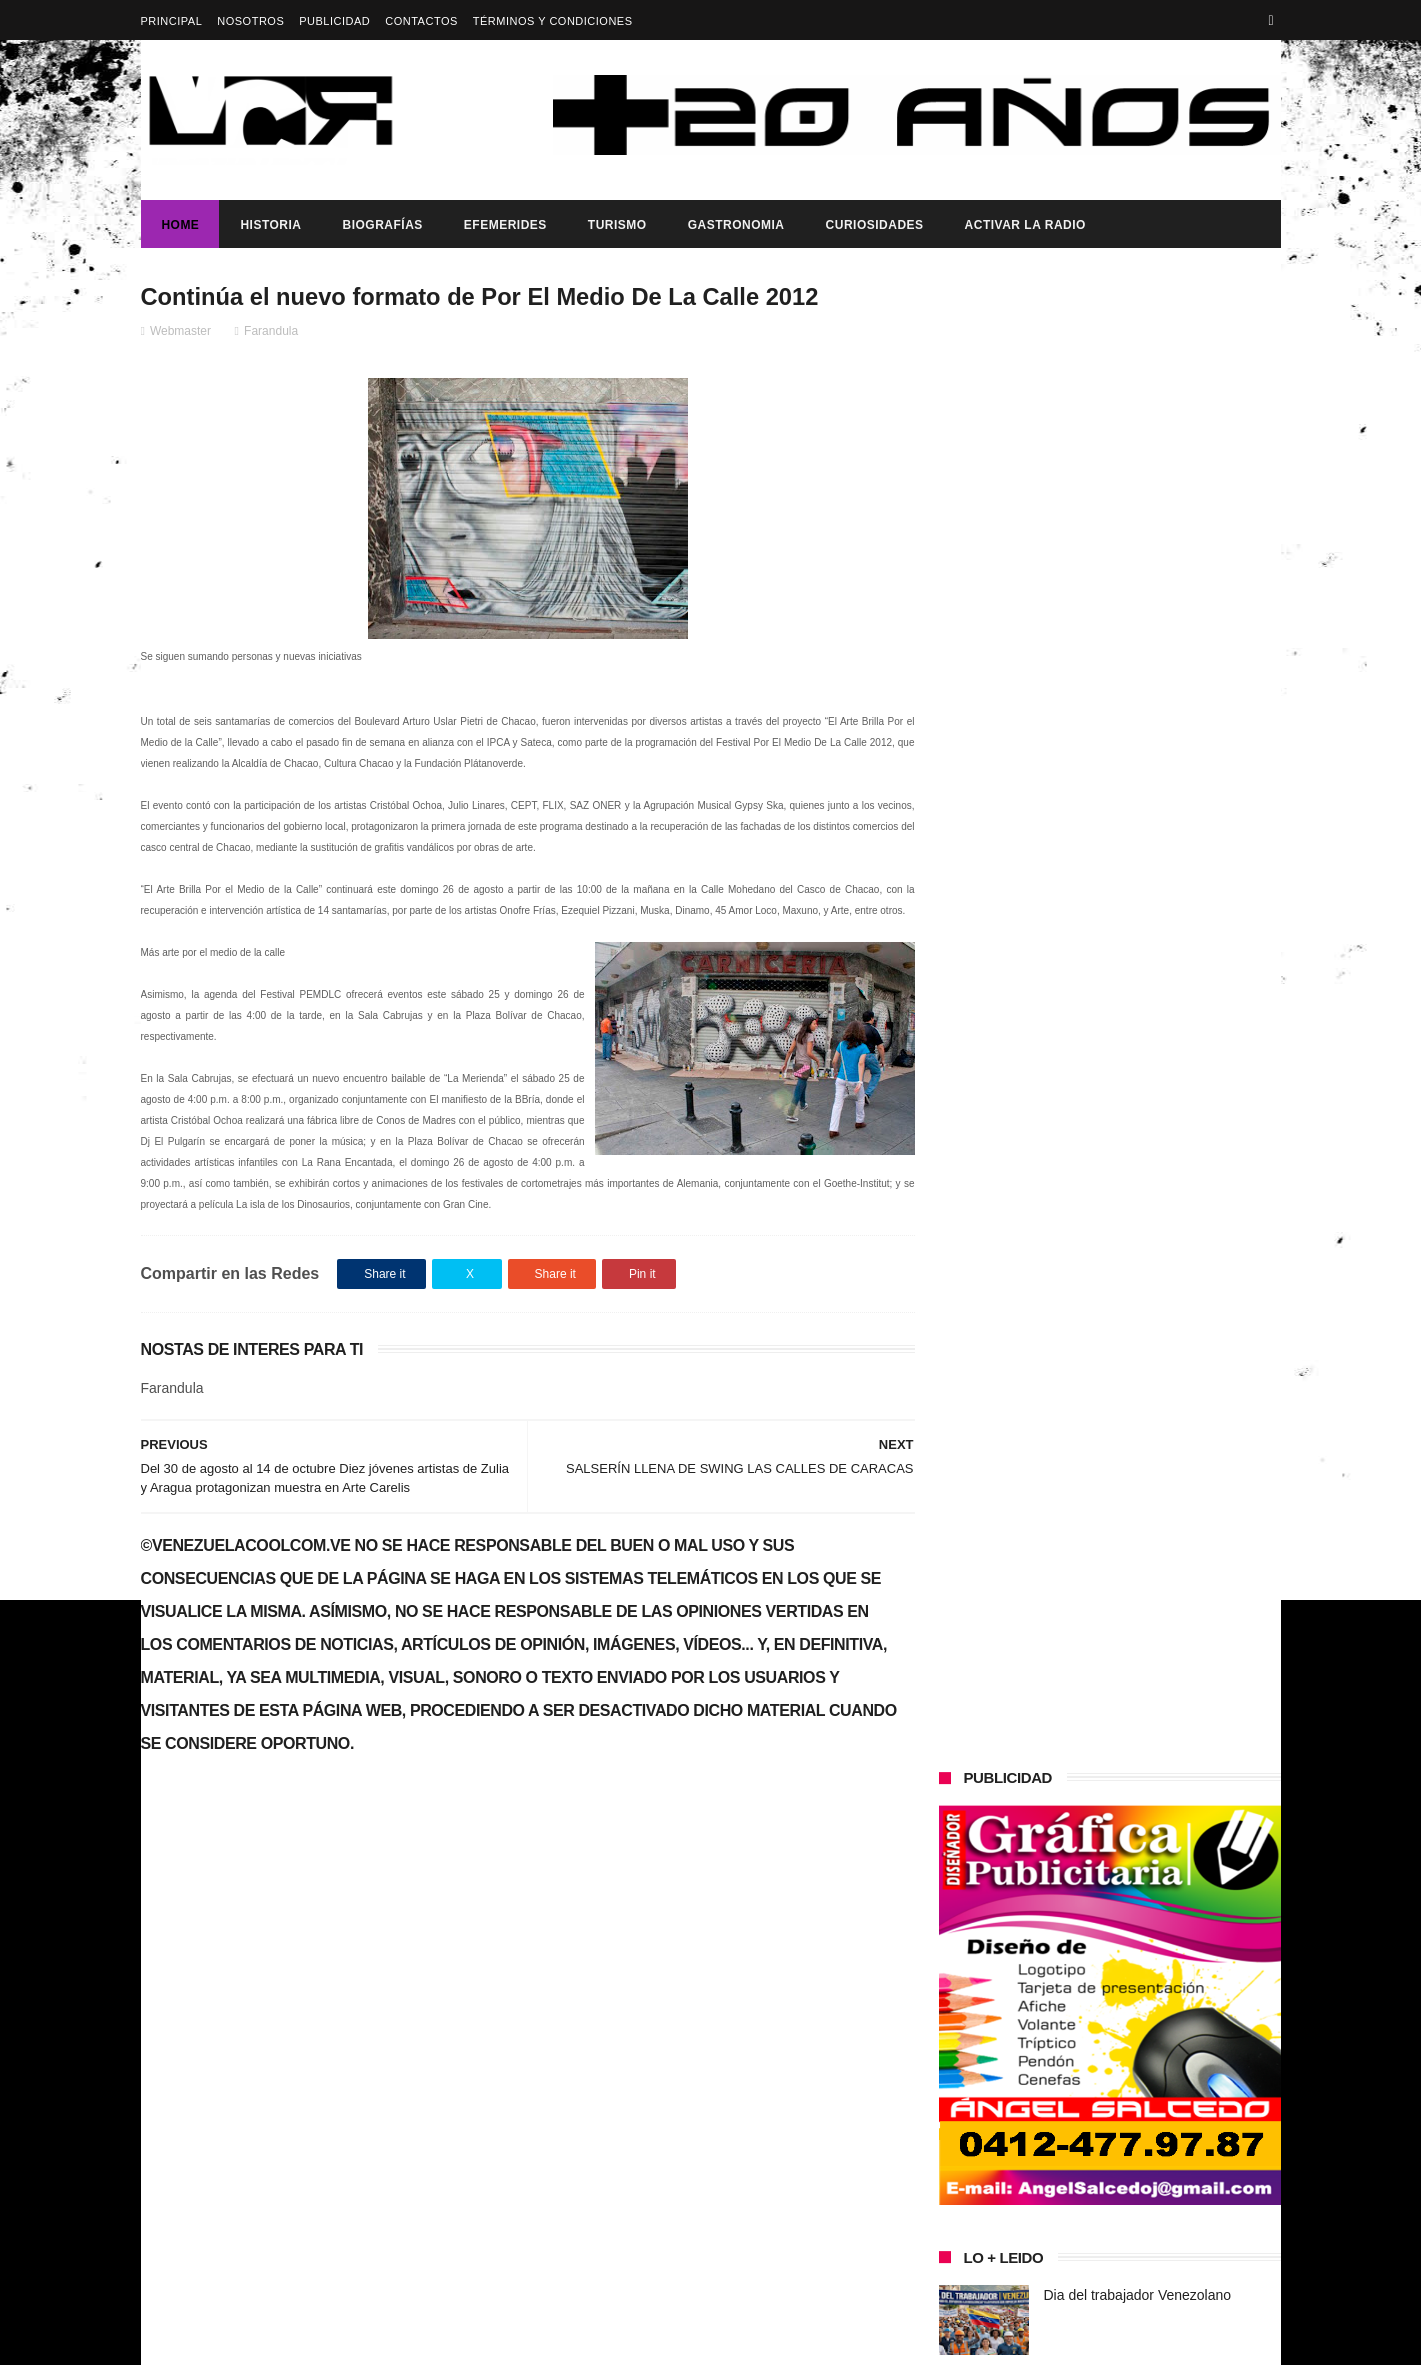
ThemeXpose (495, 2340)
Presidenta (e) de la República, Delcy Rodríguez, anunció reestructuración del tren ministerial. (1159, 924)
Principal (172, 21)
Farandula (271, 331)
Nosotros (250, 21)
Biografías (382, 225)
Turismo (616, 225)
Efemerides (504, 225)
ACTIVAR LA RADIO (1024, 225)
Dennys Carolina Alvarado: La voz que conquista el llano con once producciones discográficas (1149, 1120)
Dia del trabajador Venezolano (1138, 812)
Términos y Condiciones (553, 21)
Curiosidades (874, 225)
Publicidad (334, 21)
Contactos (421, 21)
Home (180, 225)
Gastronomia (735, 225)
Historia (270, 225)
